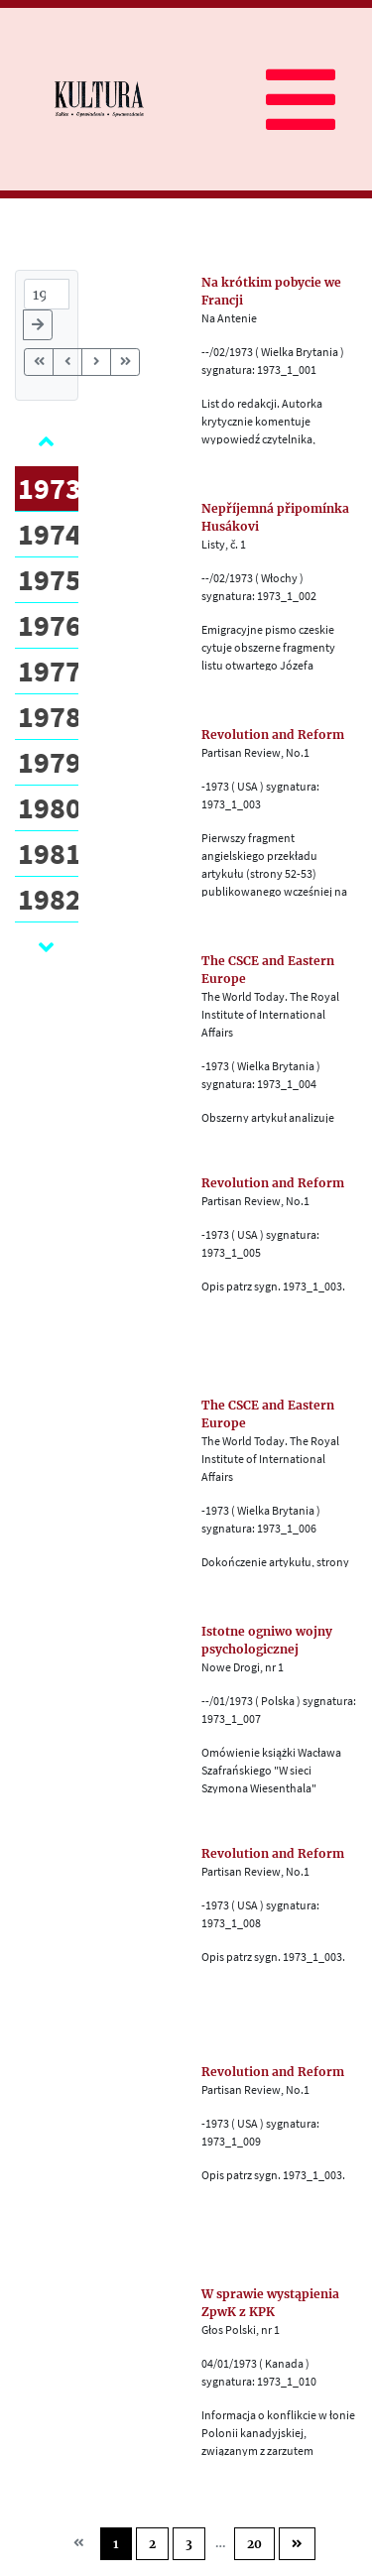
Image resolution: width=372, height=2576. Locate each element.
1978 (49, 716)
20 (254, 2543)
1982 (49, 899)
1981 (49, 853)
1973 (49, 488)
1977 (49, 670)
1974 (49, 533)
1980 (49, 807)
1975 (49, 579)
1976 (49, 625)
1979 (49, 762)
